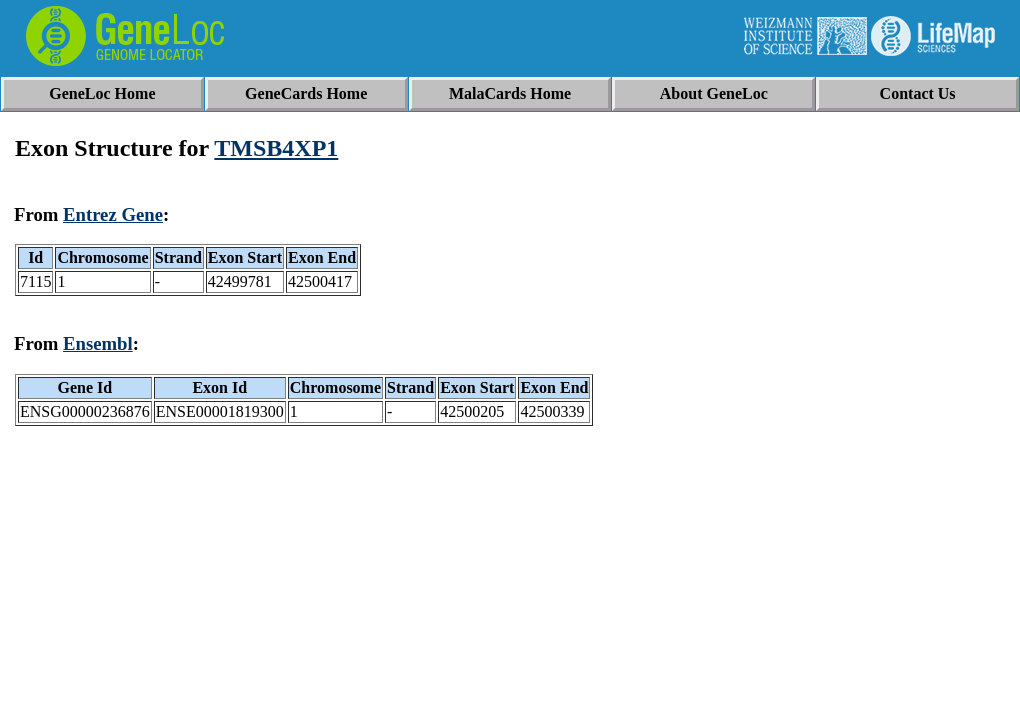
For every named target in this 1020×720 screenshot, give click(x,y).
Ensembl (98, 343)
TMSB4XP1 (276, 148)
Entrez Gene (113, 214)
